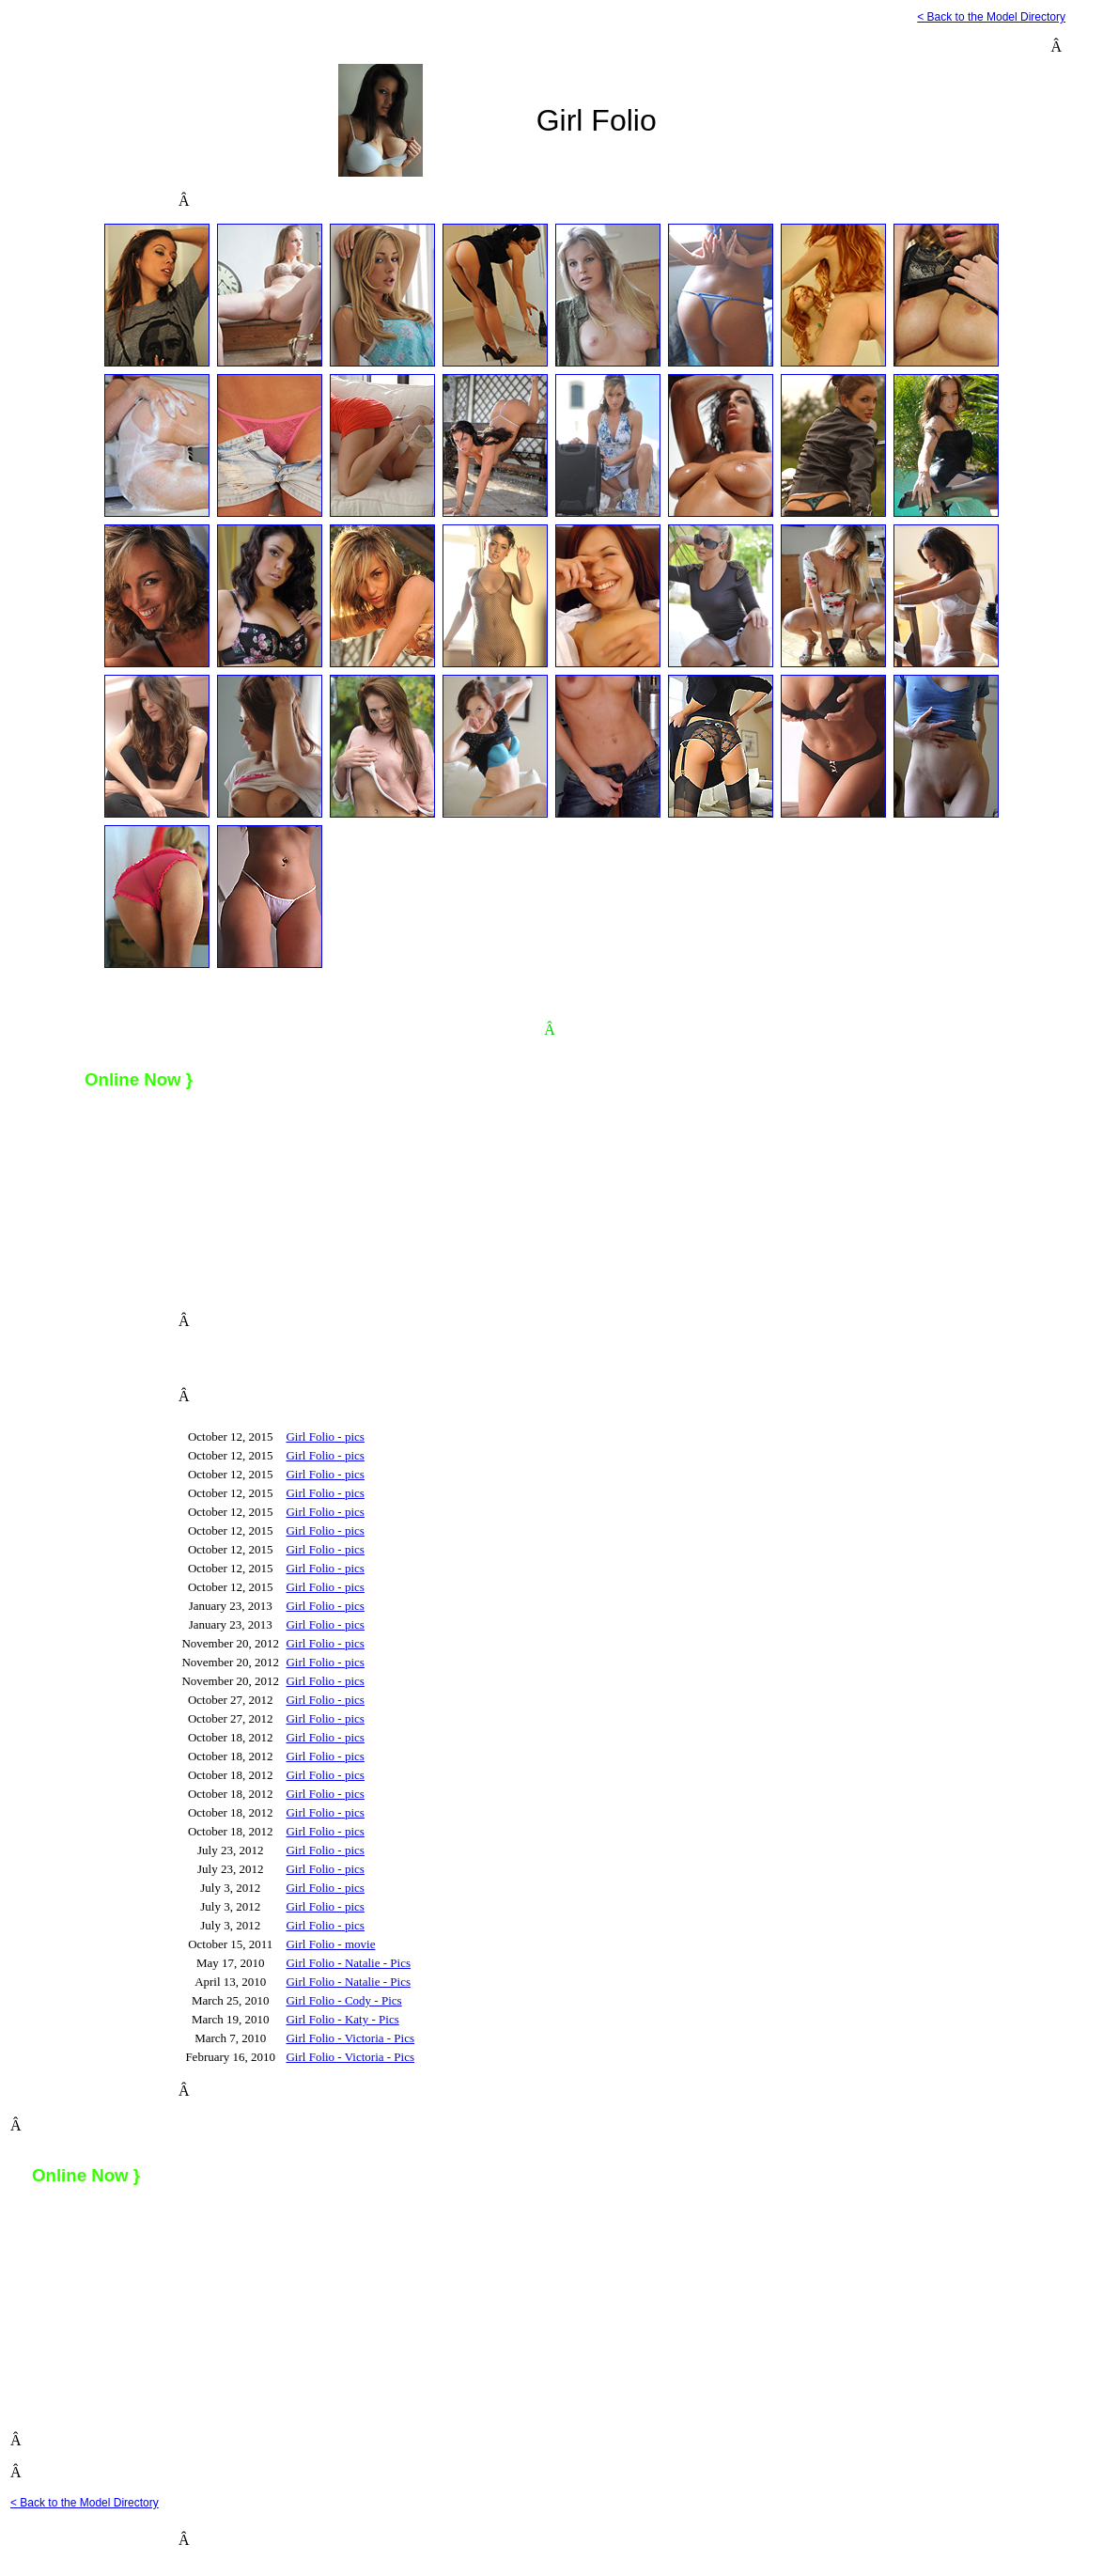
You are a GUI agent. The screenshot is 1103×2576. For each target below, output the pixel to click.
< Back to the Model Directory (991, 16)
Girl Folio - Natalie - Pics (348, 1963)
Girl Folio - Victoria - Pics (350, 2038)
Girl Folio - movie (330, 1944)
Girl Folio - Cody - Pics (343, 2000)
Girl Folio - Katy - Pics (342, 2019)
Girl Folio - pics (325, 1436)
